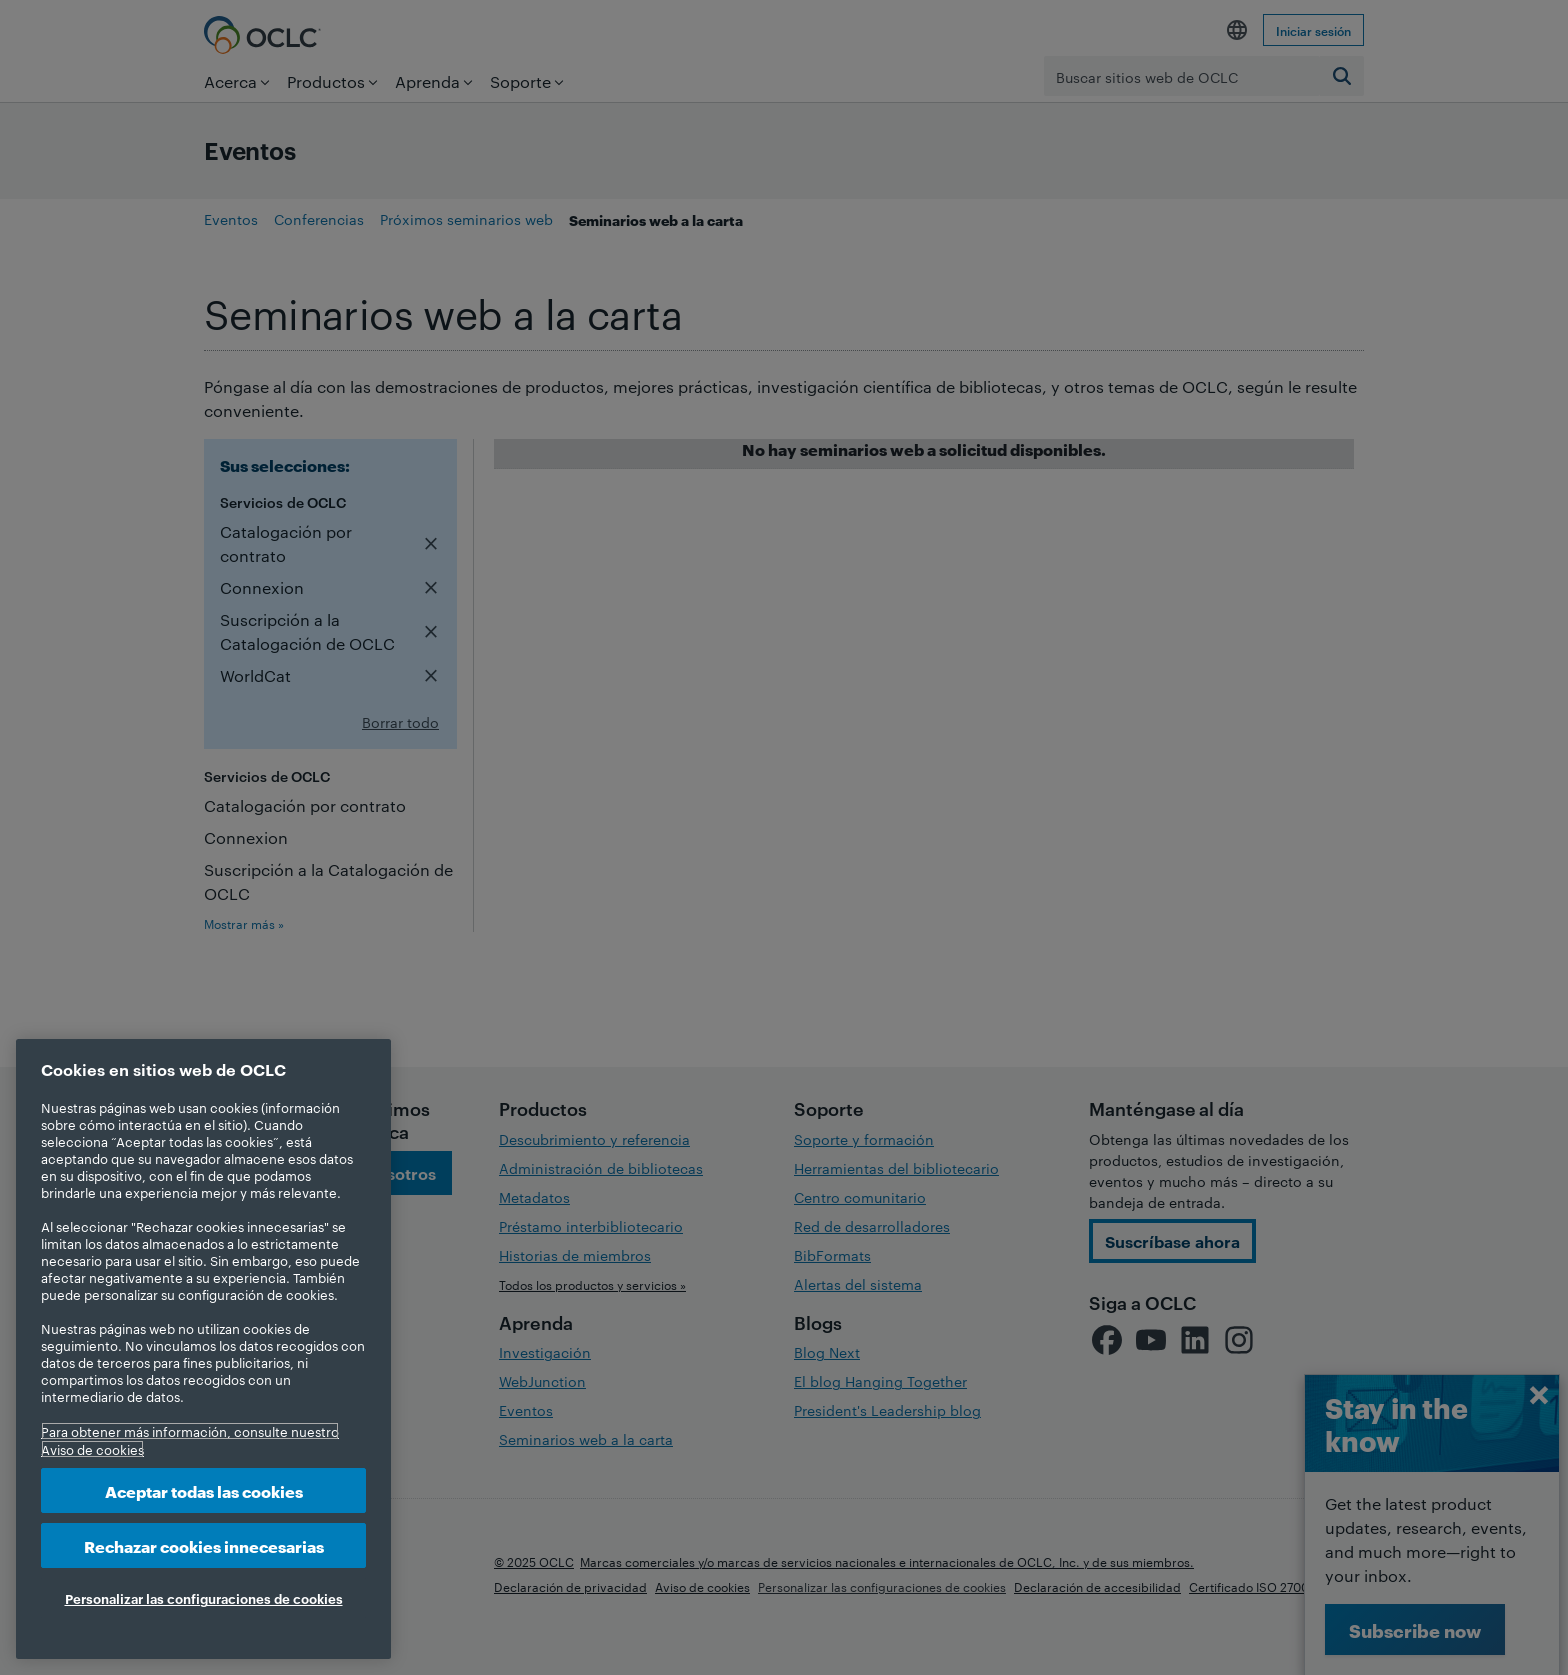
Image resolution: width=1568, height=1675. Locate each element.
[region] (203, 1349)
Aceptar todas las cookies (204, 1490)
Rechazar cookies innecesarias (204, 1545)
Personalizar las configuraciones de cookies (204, 1598)
